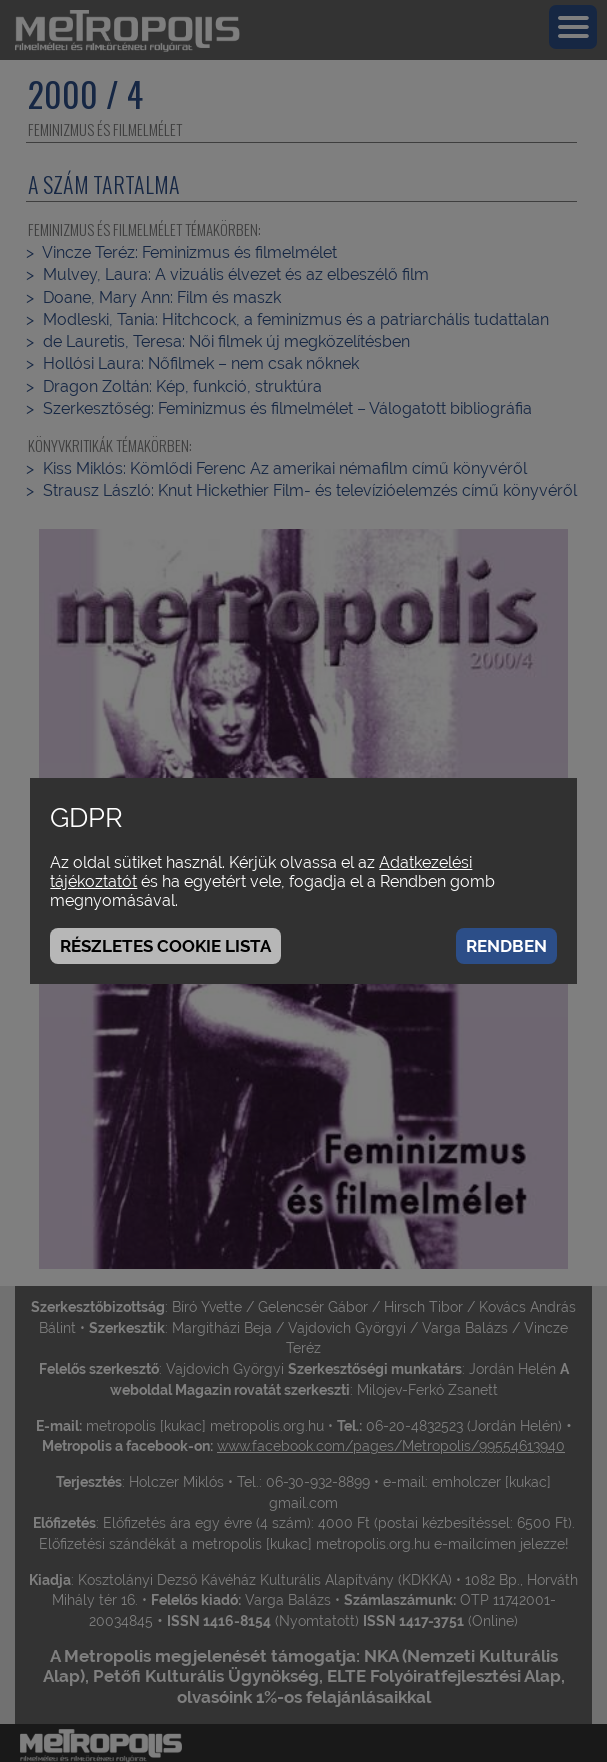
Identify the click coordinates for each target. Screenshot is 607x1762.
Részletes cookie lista (165, 946)
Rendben (506, 946)
